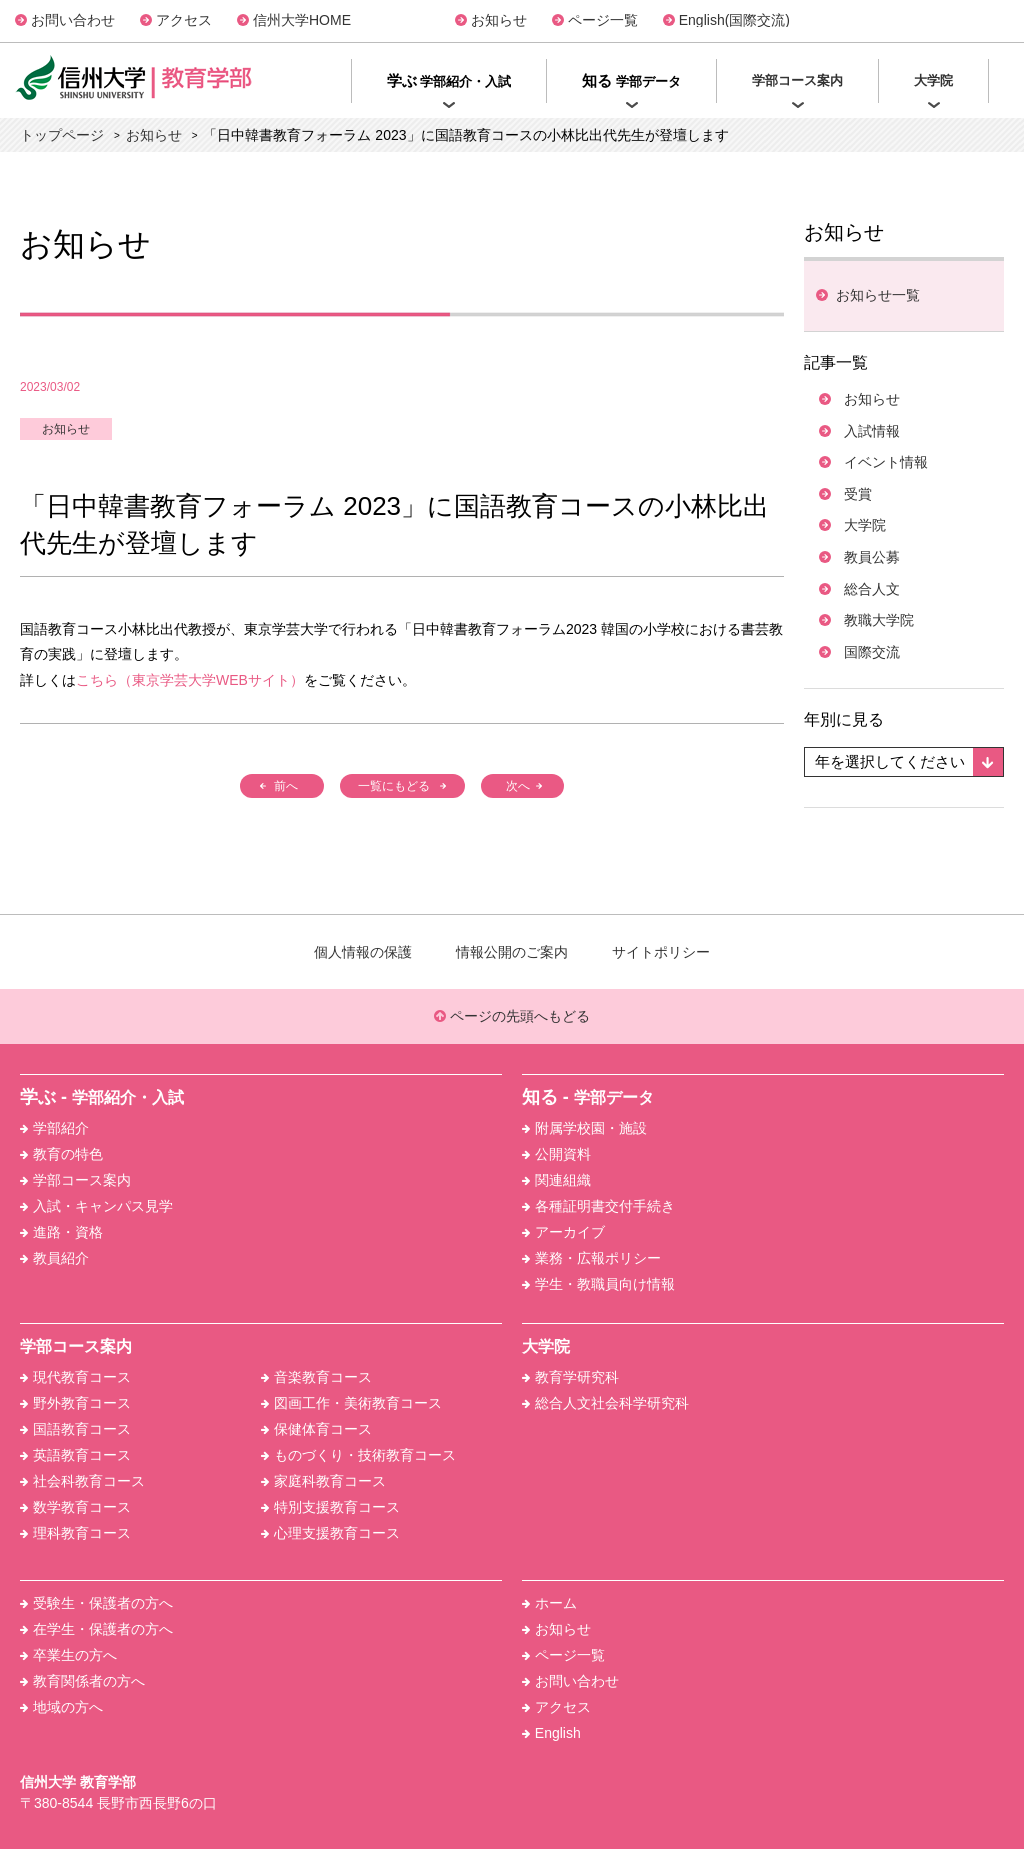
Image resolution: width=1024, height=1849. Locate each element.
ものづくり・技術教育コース (358, 1455)
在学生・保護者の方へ (96, 1629)
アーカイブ (563, 1232)
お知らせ (499, 20)
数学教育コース (75, 1507)
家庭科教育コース (323, 1481)
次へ (519, 786)
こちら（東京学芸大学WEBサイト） (190, 680)
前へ (286, 786)
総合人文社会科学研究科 (605, 1403)
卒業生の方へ (68, 1655)
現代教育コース (75, 1377)
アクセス (184, 20)
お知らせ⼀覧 (876, 295)
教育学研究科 (570, 1377)
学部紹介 (54, 1128)
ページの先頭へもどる (512, 1016)
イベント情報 (886, 462)
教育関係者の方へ (82, 1681)
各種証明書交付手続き (598, 1206)
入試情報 (872, 431)
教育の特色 (61, 1154)
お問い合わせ (73, 20)
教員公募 (872, 557)
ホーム (549, 1603)
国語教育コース (75, 1429)
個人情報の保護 (363, 952)
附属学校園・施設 (584, 1128)
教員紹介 (54, 1258)
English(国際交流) (734, 20)
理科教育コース (75, 1533)
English (551, 1733)
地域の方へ (61, 1707)
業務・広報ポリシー (591, 1258)
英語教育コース (75, 1455)
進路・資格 (61, 1232)
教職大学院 (879, 620)
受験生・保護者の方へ (96, 1603)
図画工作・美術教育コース (351, 1403)
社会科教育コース (82, 1481)
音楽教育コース (316, 1377)
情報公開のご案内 (512, 952)
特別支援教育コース (330, 1507)
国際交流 (872, 652)
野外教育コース (75, 1403)
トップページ (62, 135)
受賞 (858, 494)
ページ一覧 (603, 20)
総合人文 (872, 589)
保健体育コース (316, 1429)
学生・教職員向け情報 (598, 1284)
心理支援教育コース (330, 1533)
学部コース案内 (75, 1180)
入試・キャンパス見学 (96, 1206)
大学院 (865, 525)
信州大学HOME (302, 20)
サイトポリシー (661, 952)
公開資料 (556, 1154)
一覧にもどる (394, 786)
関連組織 (556, 1180)
